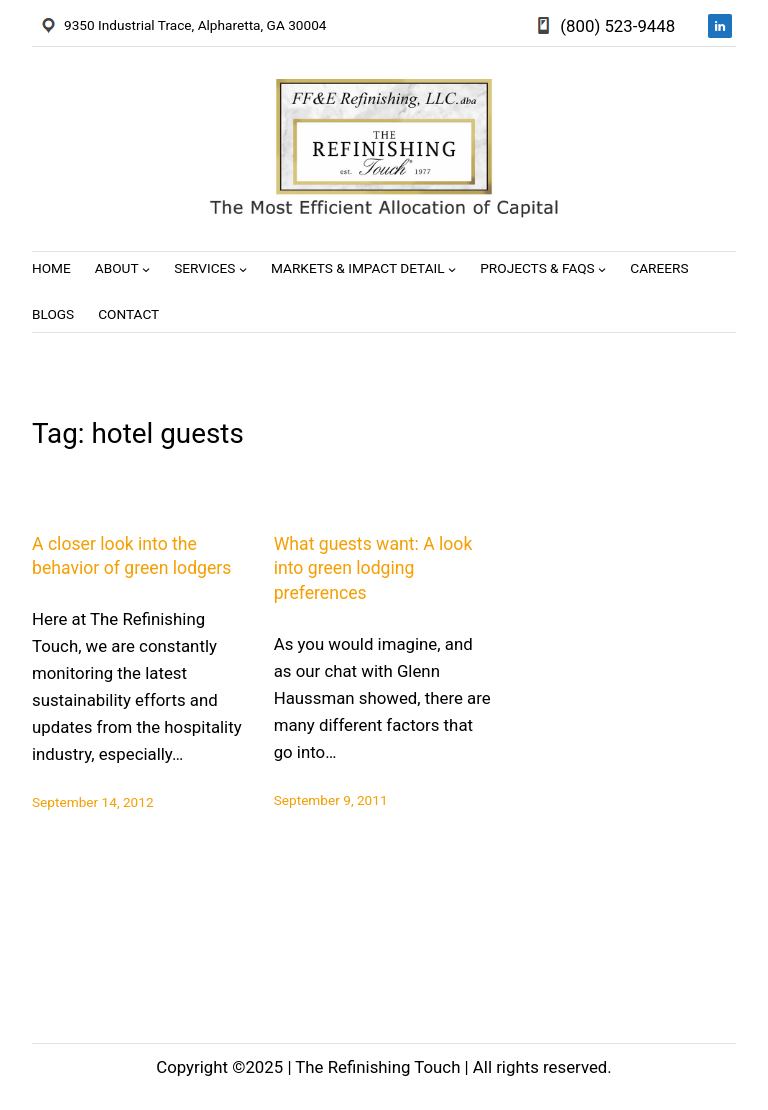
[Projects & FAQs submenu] (602, 269)
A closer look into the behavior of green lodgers (131, 556)
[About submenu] (146, 269)
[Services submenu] (243, 269)
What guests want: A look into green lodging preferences (373, 568)
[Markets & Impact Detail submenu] (452, 269)
